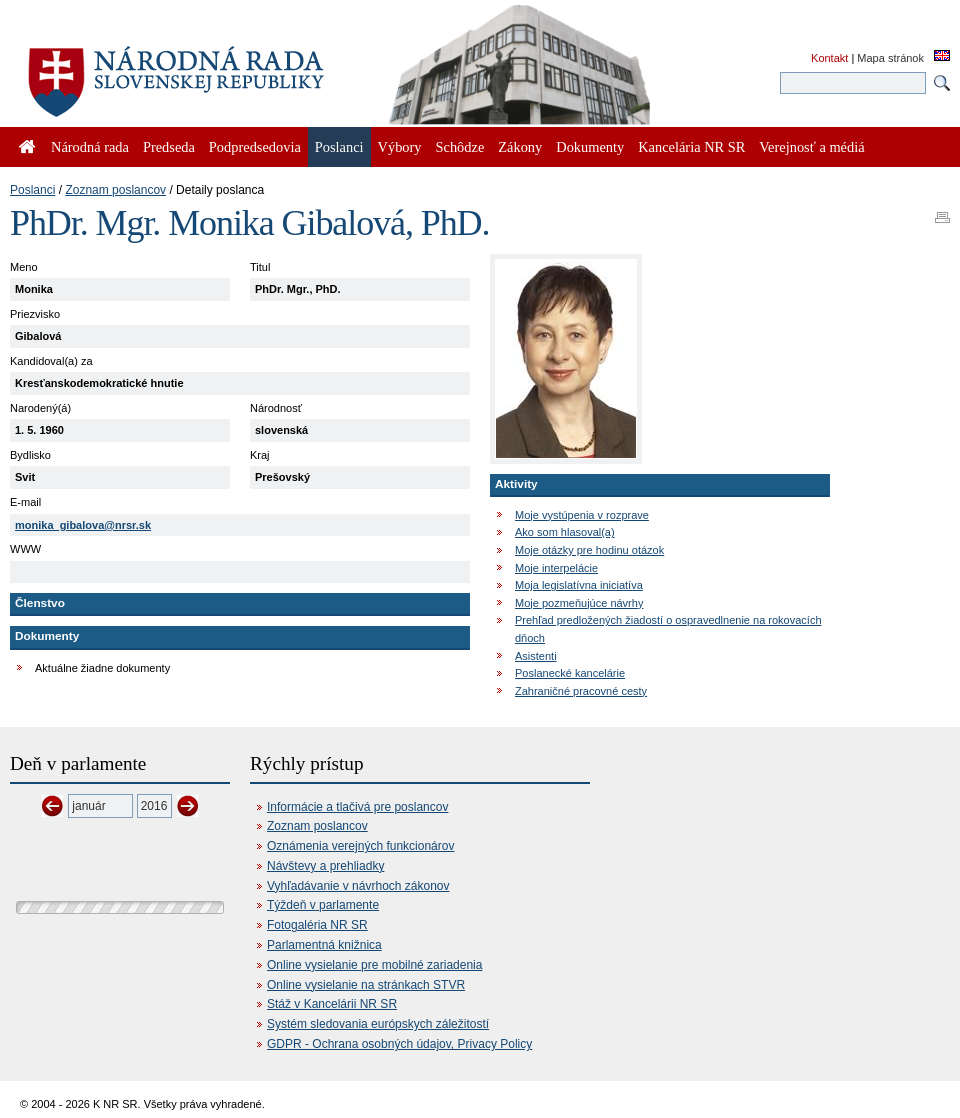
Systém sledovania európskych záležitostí (378, 1024)
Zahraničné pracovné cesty (581, 691)
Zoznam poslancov (115, 190)
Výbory (400, 147)
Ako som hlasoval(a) (565, 532)
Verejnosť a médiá (811, 147)
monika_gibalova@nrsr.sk (83, 525)
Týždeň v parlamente (323, 905)
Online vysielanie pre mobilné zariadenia (374, 965)
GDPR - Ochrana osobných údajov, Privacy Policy (399, 1044)
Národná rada (90, 147)
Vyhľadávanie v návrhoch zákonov (358, 886)
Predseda (169, 147)
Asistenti (536, 656)
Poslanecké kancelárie (570, 673)
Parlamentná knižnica (324, 945)
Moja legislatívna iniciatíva (579, 585)
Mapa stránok (890, 58)
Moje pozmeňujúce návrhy (579, 603)
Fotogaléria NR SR (317, 925)
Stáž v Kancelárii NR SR (332, 1004)
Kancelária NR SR (691, 147)
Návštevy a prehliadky (325, 866)
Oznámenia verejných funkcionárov (360, 846)
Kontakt (829, 58)
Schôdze (460, 147)
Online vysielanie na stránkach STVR (366, 985)
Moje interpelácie (556, 568)
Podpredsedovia (255, 147)
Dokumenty (590, 147)
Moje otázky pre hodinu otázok (589, 550)
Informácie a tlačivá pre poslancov (357, 807)
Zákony (520, 147)
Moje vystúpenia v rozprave (582, 515)
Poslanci (32, 190)
